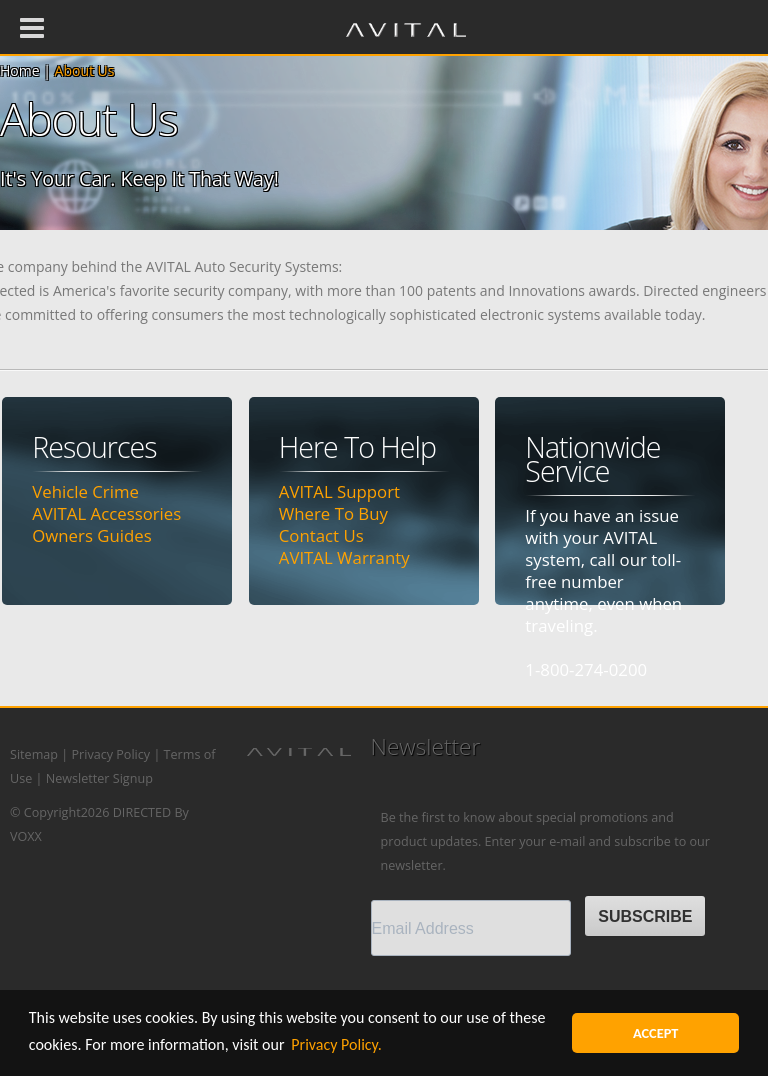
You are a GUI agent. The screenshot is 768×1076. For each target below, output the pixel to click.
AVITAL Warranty (344, 557)
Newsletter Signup (99, 778)
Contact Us (321, 535)
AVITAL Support (339, 491)
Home (20, 70)
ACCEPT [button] (656, 1033)
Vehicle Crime (85, 491)
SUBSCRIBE (645, 916)
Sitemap (34, 754)
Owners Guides (91, 535)
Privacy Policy (110, 754)
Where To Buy (333, 513)
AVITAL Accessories (106, 513)
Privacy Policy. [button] (336, 1044)
